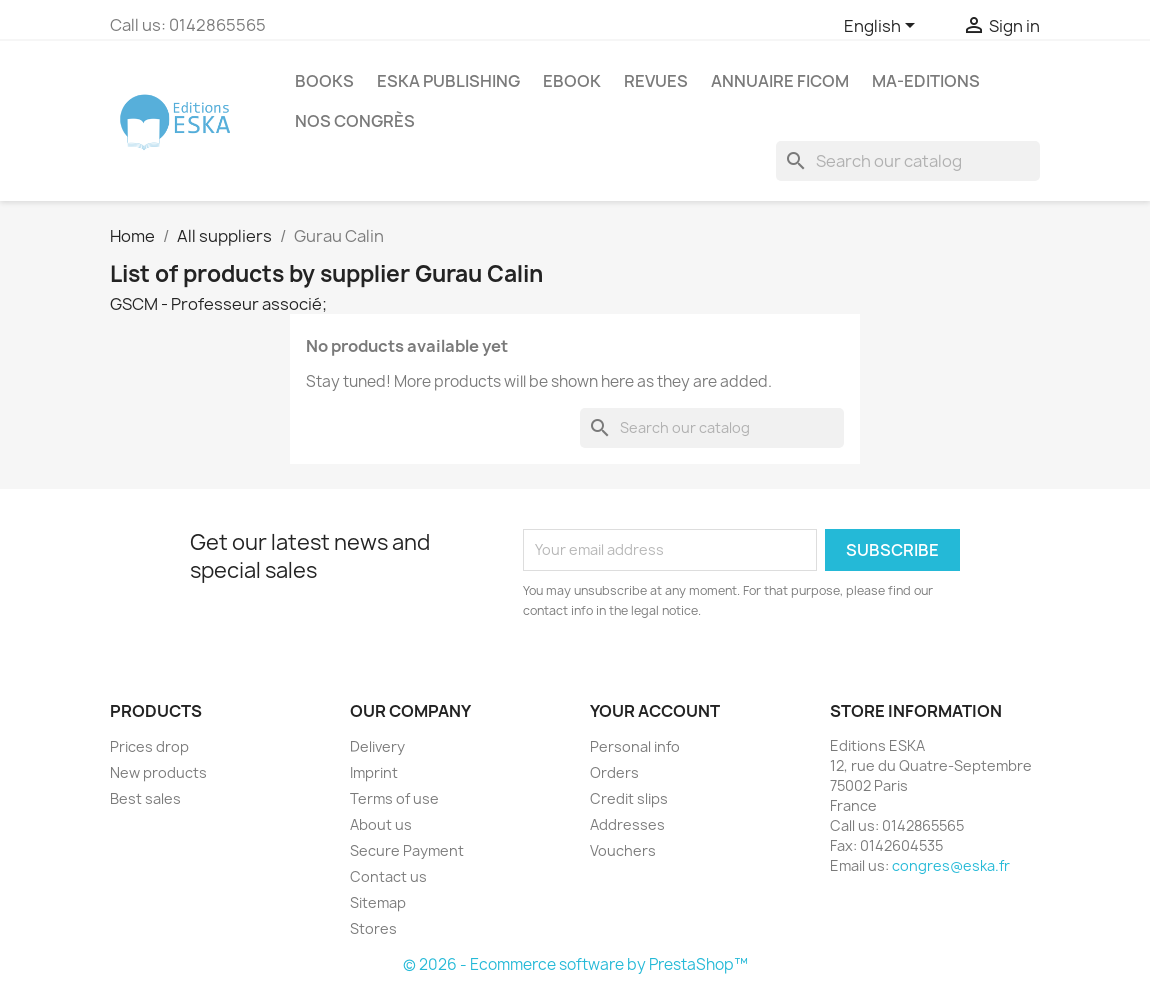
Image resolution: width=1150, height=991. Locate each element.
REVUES (656, 81)
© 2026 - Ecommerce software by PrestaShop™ (575, 964)
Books (324, 81)
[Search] (908, 161)
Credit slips (629, 798)
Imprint (374, 772)
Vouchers (623, 850)
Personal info (635, 746)
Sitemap (378, 902)
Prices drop (149, 746)
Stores (373, 928)
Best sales (145, 798)
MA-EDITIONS (926, 81)
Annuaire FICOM (780, 81)
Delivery (377, 746)
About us (381, 824)
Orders (614, 772)
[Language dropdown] (883, 27)
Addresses (627, 824)
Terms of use (394, 798)
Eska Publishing (448, 81)
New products (158, 772)
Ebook (572, 81)
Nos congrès (355, 121)
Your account (655, 711)
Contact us (388, 876)
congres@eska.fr (951, 865)
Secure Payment (407, 850)
